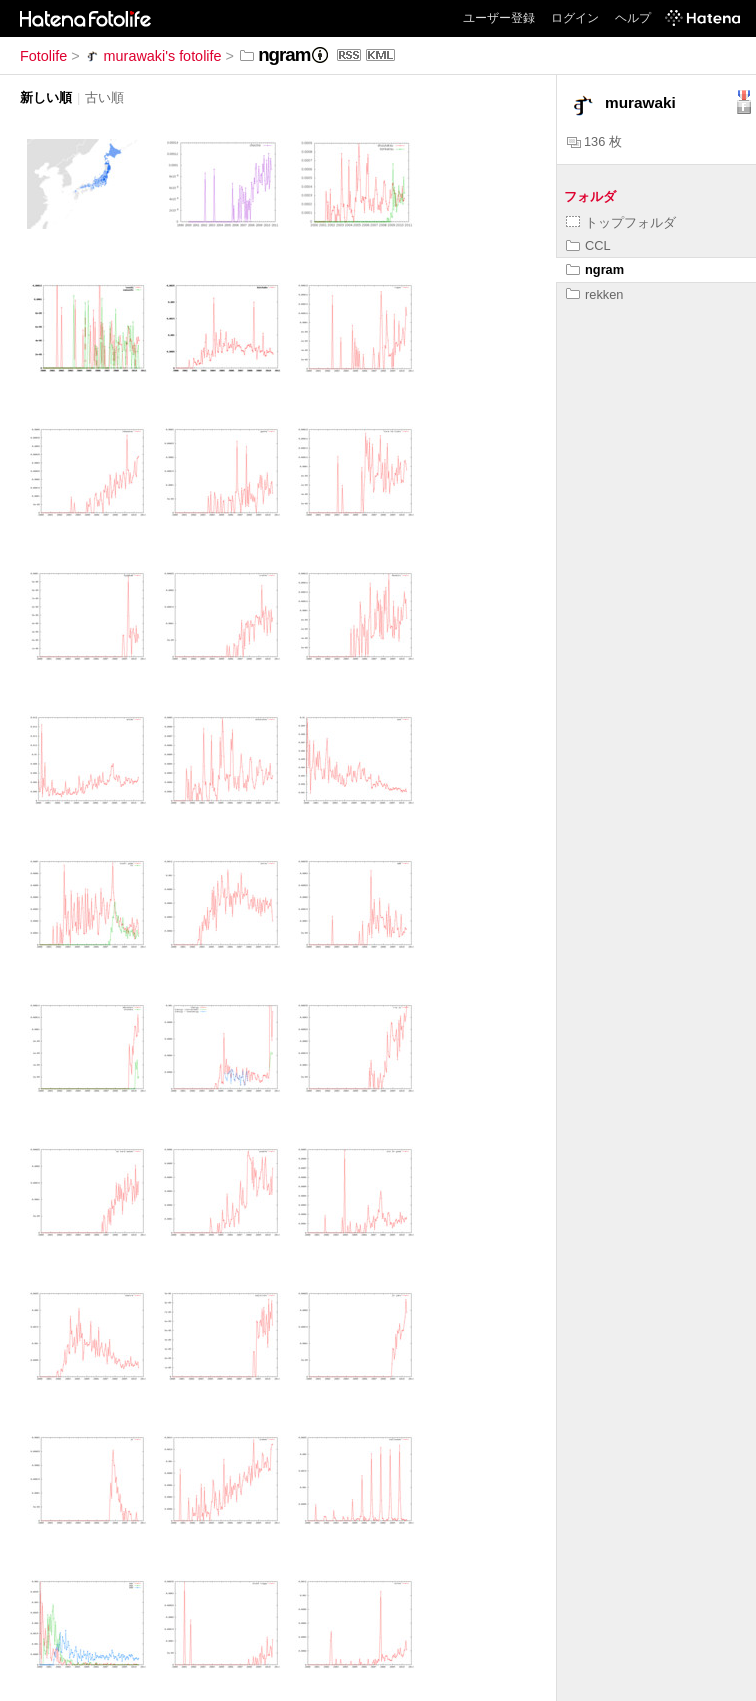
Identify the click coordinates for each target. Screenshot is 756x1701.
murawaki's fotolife (153, 56)
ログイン (575, 18)
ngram (595, 269)
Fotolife (43, 56)
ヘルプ (633, 18)
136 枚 (594, 141)
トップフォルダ (621, 222)
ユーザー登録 (499, 18)
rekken (594, 294)
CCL (588, 245)
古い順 (104, 97)
